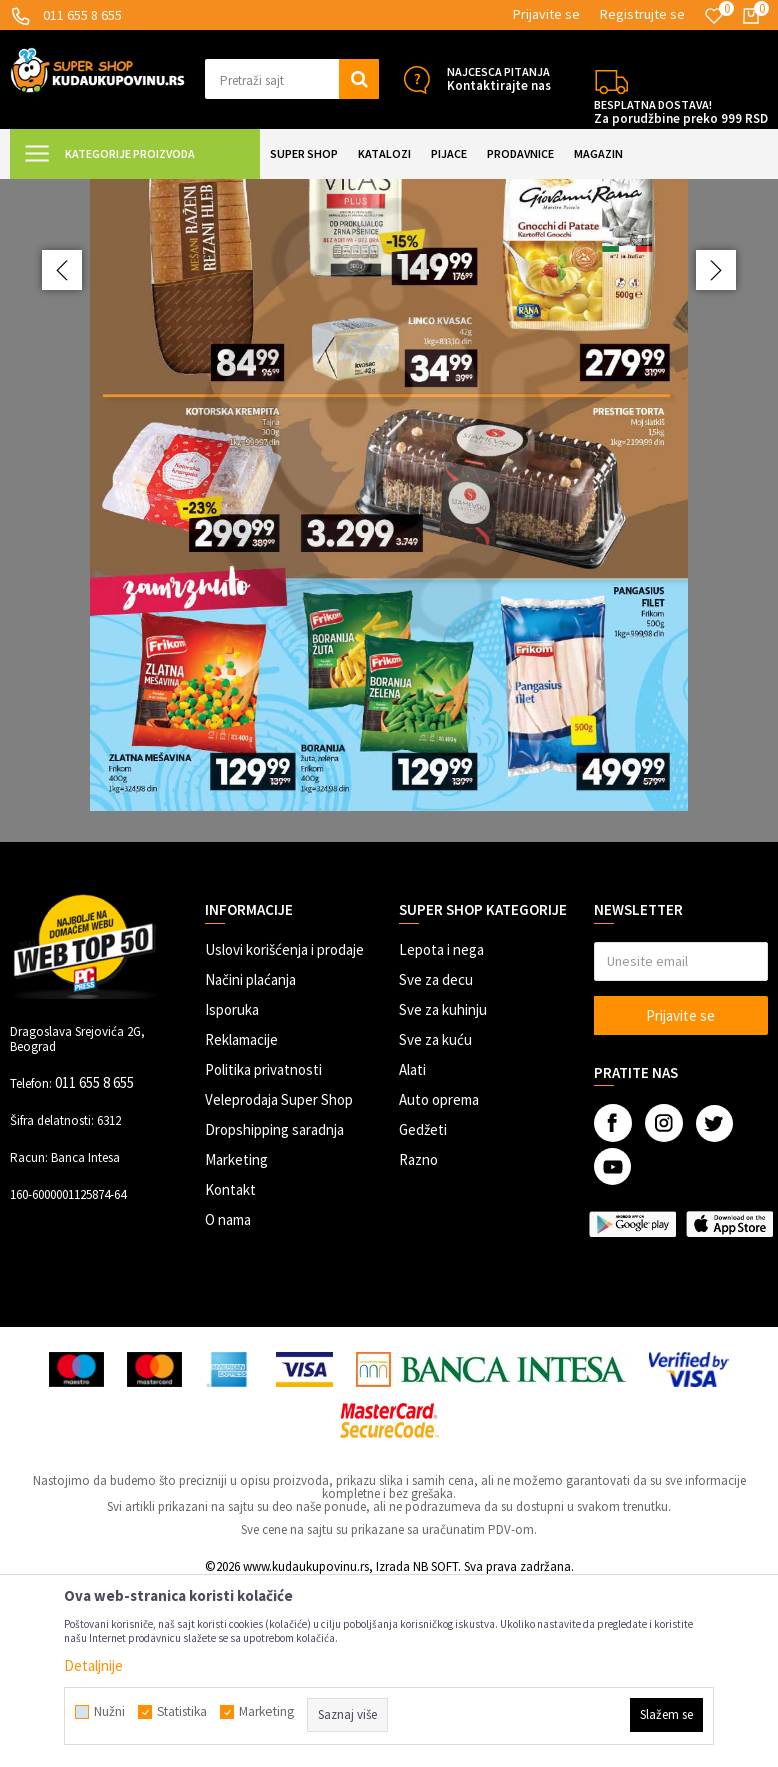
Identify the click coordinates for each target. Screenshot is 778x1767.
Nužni (109, 1712)
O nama (228, 1398)
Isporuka (232, 1188)
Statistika (182, 1712)
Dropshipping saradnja (274, 1308)
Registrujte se (642, 14)
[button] (292, 79)
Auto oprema (439, 1278)
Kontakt (230, 1368)
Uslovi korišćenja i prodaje (284, 1128)
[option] (389, 599)
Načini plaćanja (250, 1158)
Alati (412, 1248)
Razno (418, 1338)
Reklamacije (241, 1218)
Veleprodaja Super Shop (279, 1278)
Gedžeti (423, 1308)
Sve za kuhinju (443, 1188)
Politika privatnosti (263, 1248)
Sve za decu (436, 1158)
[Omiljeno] (714, 16)
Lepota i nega (441, 1128)
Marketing (236, 1338)
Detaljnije (93, 1665)
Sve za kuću (435, 1218)
